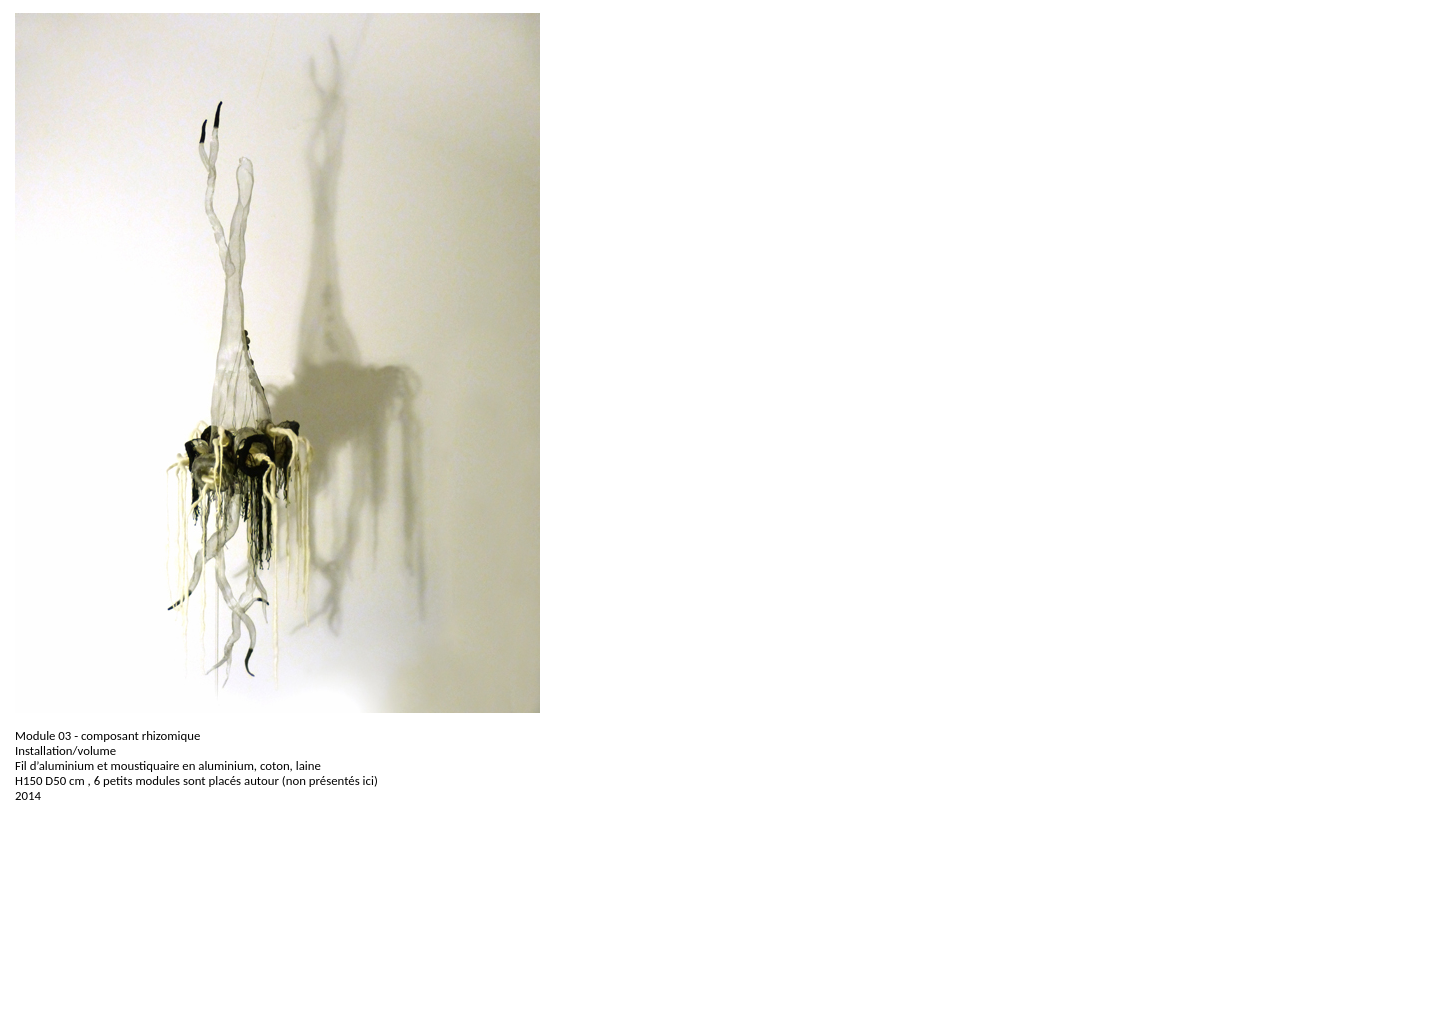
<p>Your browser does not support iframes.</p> (585, 918)
